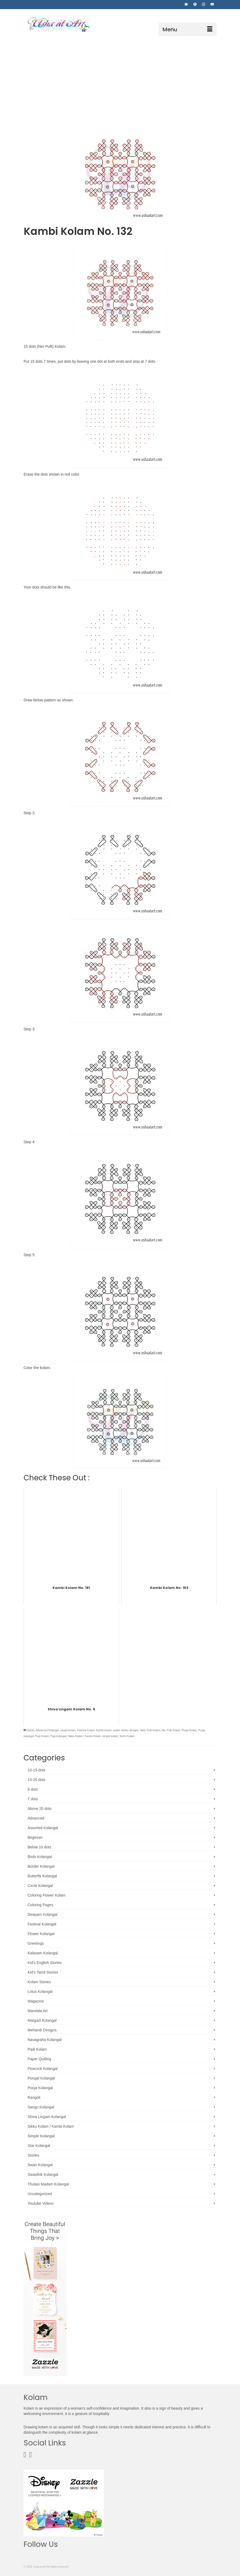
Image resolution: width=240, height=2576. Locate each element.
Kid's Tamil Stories (43, 1972)
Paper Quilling (39, 2059)
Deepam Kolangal (42, 1914)
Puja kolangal (58, 1736)
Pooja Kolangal (40, 2088)
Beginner (35, 1837)
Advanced (36, 1818)
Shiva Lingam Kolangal (47, 2117)
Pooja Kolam (189, 1730)
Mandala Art (38, 2011)
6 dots (33, 1789)
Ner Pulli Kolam (171, 1730)
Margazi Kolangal (42, 2020)
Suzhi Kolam (126, 1736)
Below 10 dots (39, 1847)
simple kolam (110, 1736)
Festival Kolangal (42, 1924)
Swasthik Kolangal (43, 2174)
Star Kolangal (39, 2145)
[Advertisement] (120, 76)
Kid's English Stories (45, 1962)
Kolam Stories (39, 1982)
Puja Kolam (42, 1736)
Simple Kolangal (41, 2136)
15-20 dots (36, 1780)
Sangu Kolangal (41, 2107)
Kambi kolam (104, 1730)
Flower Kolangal (41, 1934)
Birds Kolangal (40, 1857)
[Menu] (187, 29)
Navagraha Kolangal (45, 2040)
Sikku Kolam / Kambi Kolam (84, 1736)
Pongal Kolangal (41, 2078)
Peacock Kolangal (43, 2068)
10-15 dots (36, 1770)
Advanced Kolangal (47, 1730)
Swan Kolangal (40, 2165)
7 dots (33, 1799)
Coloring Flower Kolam (47, 1895)
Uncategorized (40, 2194)
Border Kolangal (41, 1866)
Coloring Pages (40, 1905)
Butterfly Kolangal (42, 1876)
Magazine (36, 2001)
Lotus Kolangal (40, 1991)
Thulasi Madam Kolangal (48, 2184)
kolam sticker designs (126, 1730)
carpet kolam (68, 1730)
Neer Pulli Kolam (150, 1730)
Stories (33, 2155)
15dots (30, 1730)
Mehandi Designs (42, 2030)
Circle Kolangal (40, 1885)
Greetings (36, 1943)
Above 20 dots (40, 1808)
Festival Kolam (86, 1730)
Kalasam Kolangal (43, 1953)
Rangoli (34, 2097)
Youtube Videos (41, 2203)
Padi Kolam (37, 2049)
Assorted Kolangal (43, 1828)
